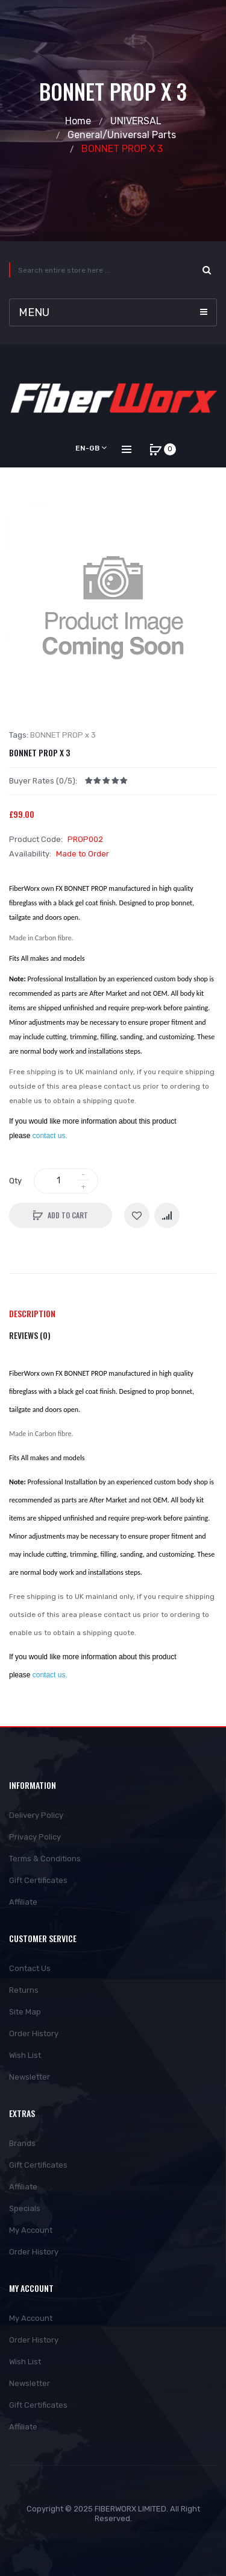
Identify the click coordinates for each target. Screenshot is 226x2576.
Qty (15, 1180)
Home (78, 121)
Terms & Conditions (45, 1858)
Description (32, 1313)
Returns (24, 1990)
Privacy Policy (35, 1836)
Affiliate (23, 1902)
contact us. (50, 1135)
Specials (24, 2208)
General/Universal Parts (121, 135)
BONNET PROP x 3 (122, 148)
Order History (33, 2033)
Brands (22, 2143)
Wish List (25, 2055)
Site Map (25, 2011)
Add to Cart (68, 1215)
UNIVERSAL (136, 121)
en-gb (91, 447)
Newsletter (29, 2076)
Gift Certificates (38, 1880)
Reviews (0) (30, 1335)
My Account (30, 2230)
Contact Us (30, 1968)
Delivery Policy (36, 1815)
